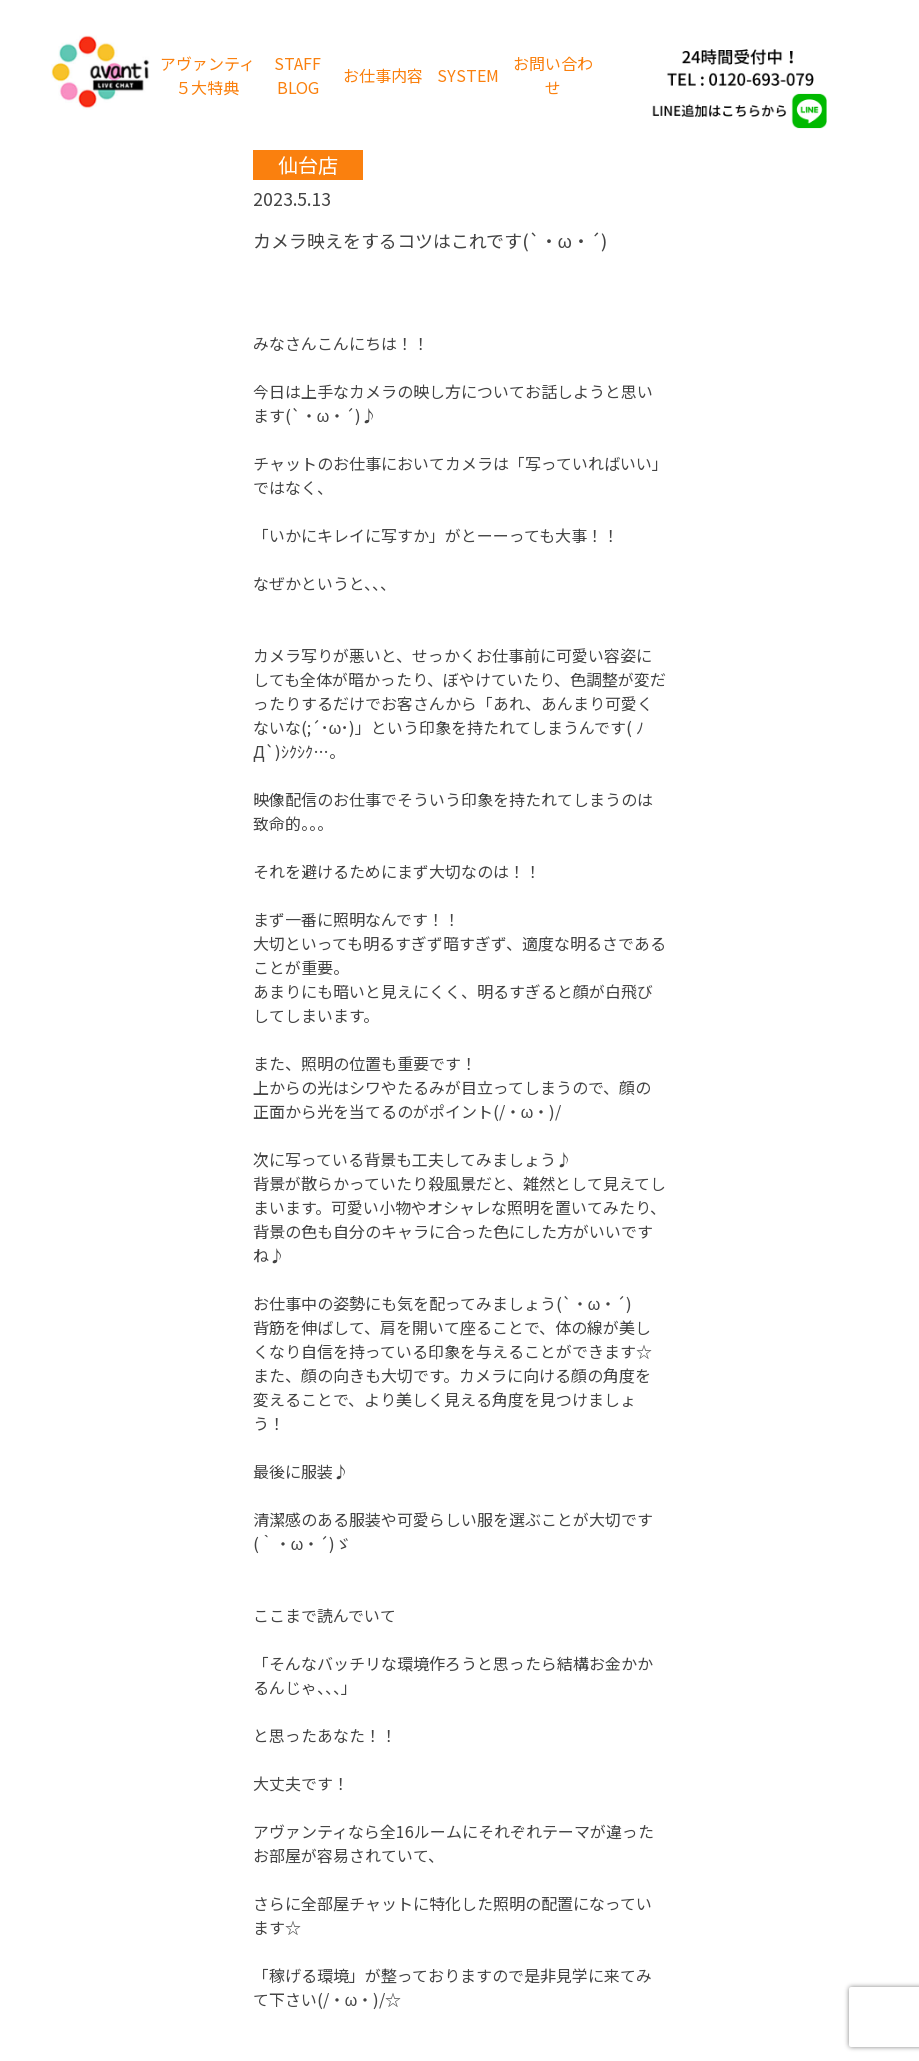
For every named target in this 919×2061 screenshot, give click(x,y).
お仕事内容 (383, 75)
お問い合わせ (553, 75)
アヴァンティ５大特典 (207, 75)
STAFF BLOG (297, 75)
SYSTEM (468, 75)
